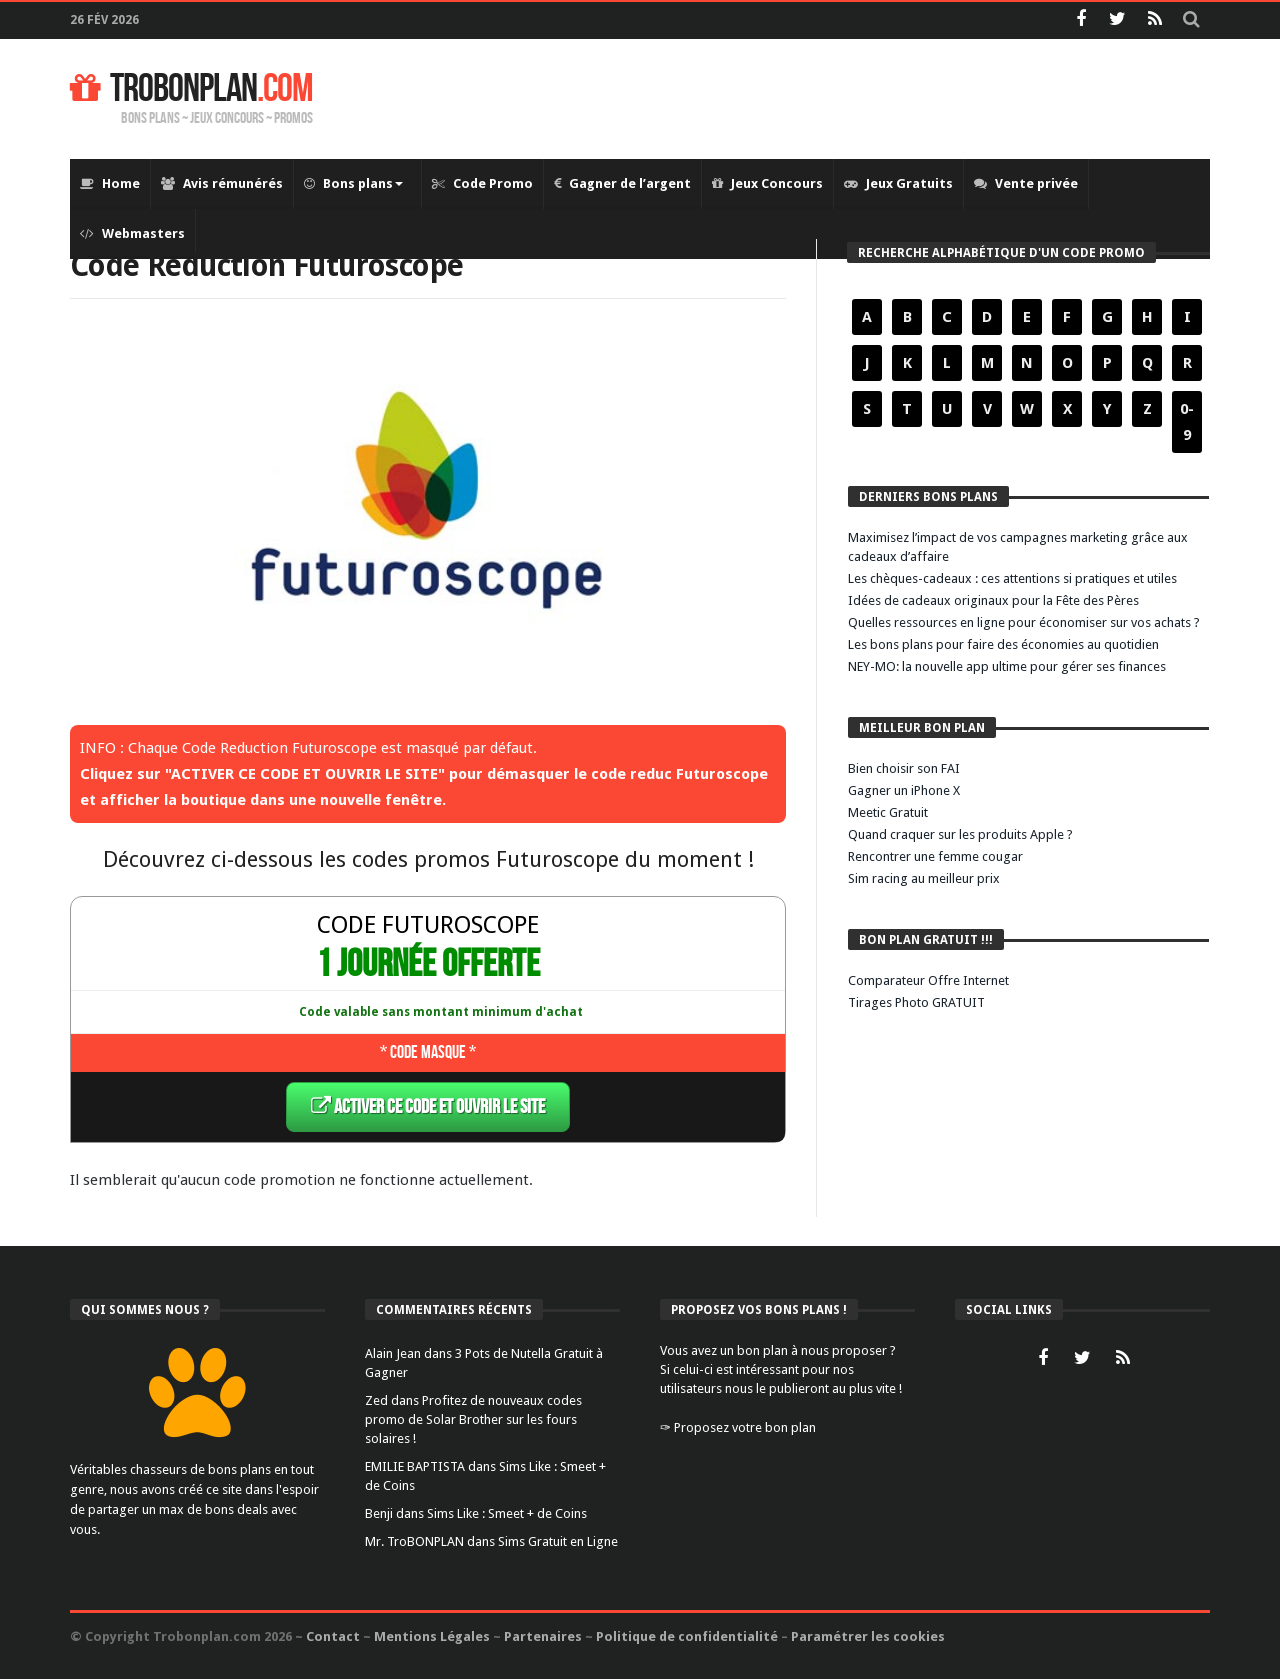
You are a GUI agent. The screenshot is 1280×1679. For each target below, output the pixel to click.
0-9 (1187, 422)
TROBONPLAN (191, 89)
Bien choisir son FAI (904, 768)
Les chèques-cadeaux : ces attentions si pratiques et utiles (1012, 578)
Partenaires (543, 1635)
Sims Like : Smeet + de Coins (507, 1512)
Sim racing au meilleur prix (924, 878)
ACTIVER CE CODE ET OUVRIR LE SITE (428, 1106)
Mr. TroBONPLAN (414, 1540)
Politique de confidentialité (687, 1635)
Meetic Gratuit (888, 812)
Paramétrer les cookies (868, 1635)
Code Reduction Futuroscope (285, 265)
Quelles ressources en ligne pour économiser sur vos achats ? (1024, 622)
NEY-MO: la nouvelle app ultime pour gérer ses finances (1007, 666)
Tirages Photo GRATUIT (916, 1002)
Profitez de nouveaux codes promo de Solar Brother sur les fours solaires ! (473, 1418)
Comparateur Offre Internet (928, 980)
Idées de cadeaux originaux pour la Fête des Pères (993, 600)
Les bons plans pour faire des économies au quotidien (1003, 644)
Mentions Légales (432, 1635)
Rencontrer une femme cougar (935, 856)
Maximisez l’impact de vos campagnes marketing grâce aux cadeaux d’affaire (1018, 547)
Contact (333, 1635)
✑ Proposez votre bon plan (738, 1426)
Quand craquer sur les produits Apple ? (960, 834)
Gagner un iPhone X (904, 790)
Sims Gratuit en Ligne (558, 1540)
